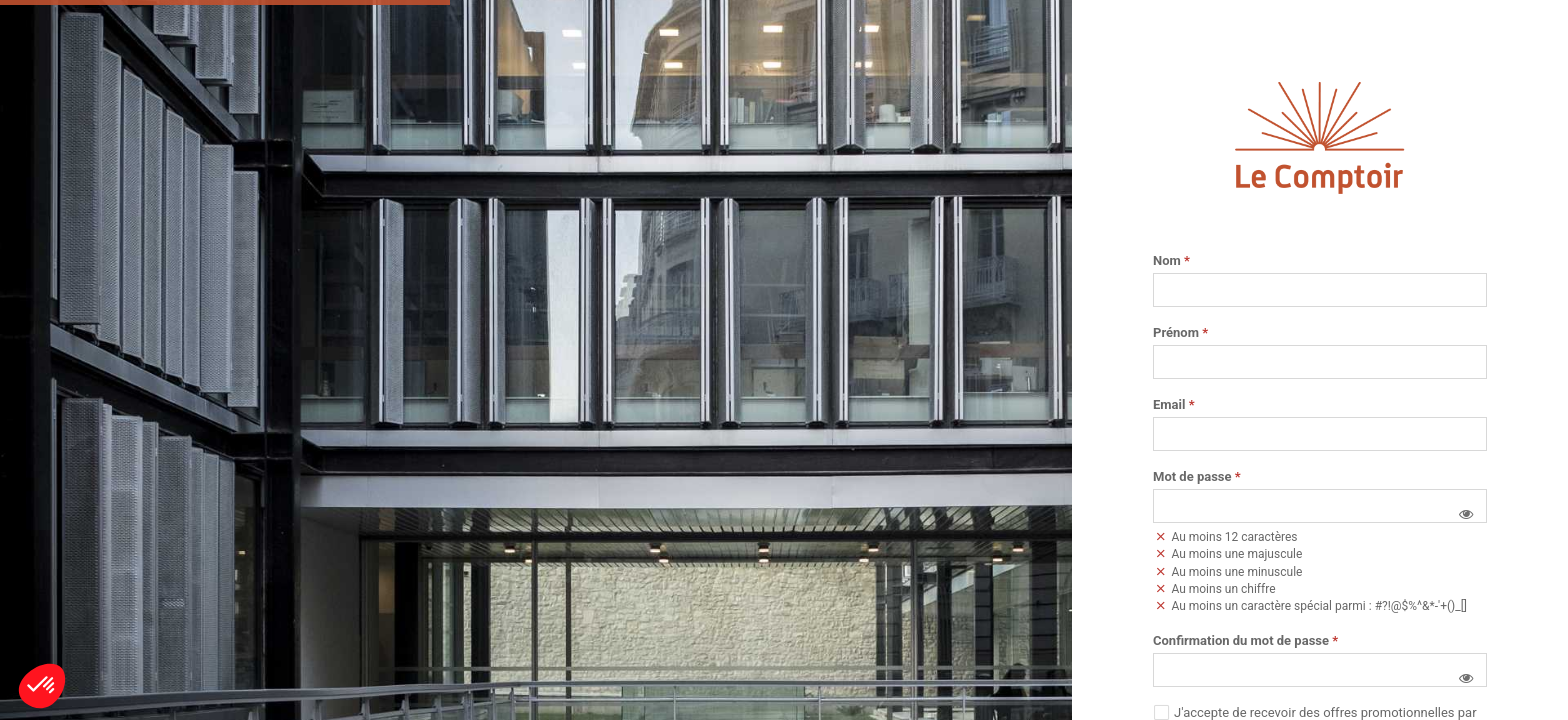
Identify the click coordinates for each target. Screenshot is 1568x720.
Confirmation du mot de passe (1245, 641)
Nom (1171, 261)
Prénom (1180, 333)
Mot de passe (1197, 477)
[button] (1466, 514)
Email (1174, 405)
